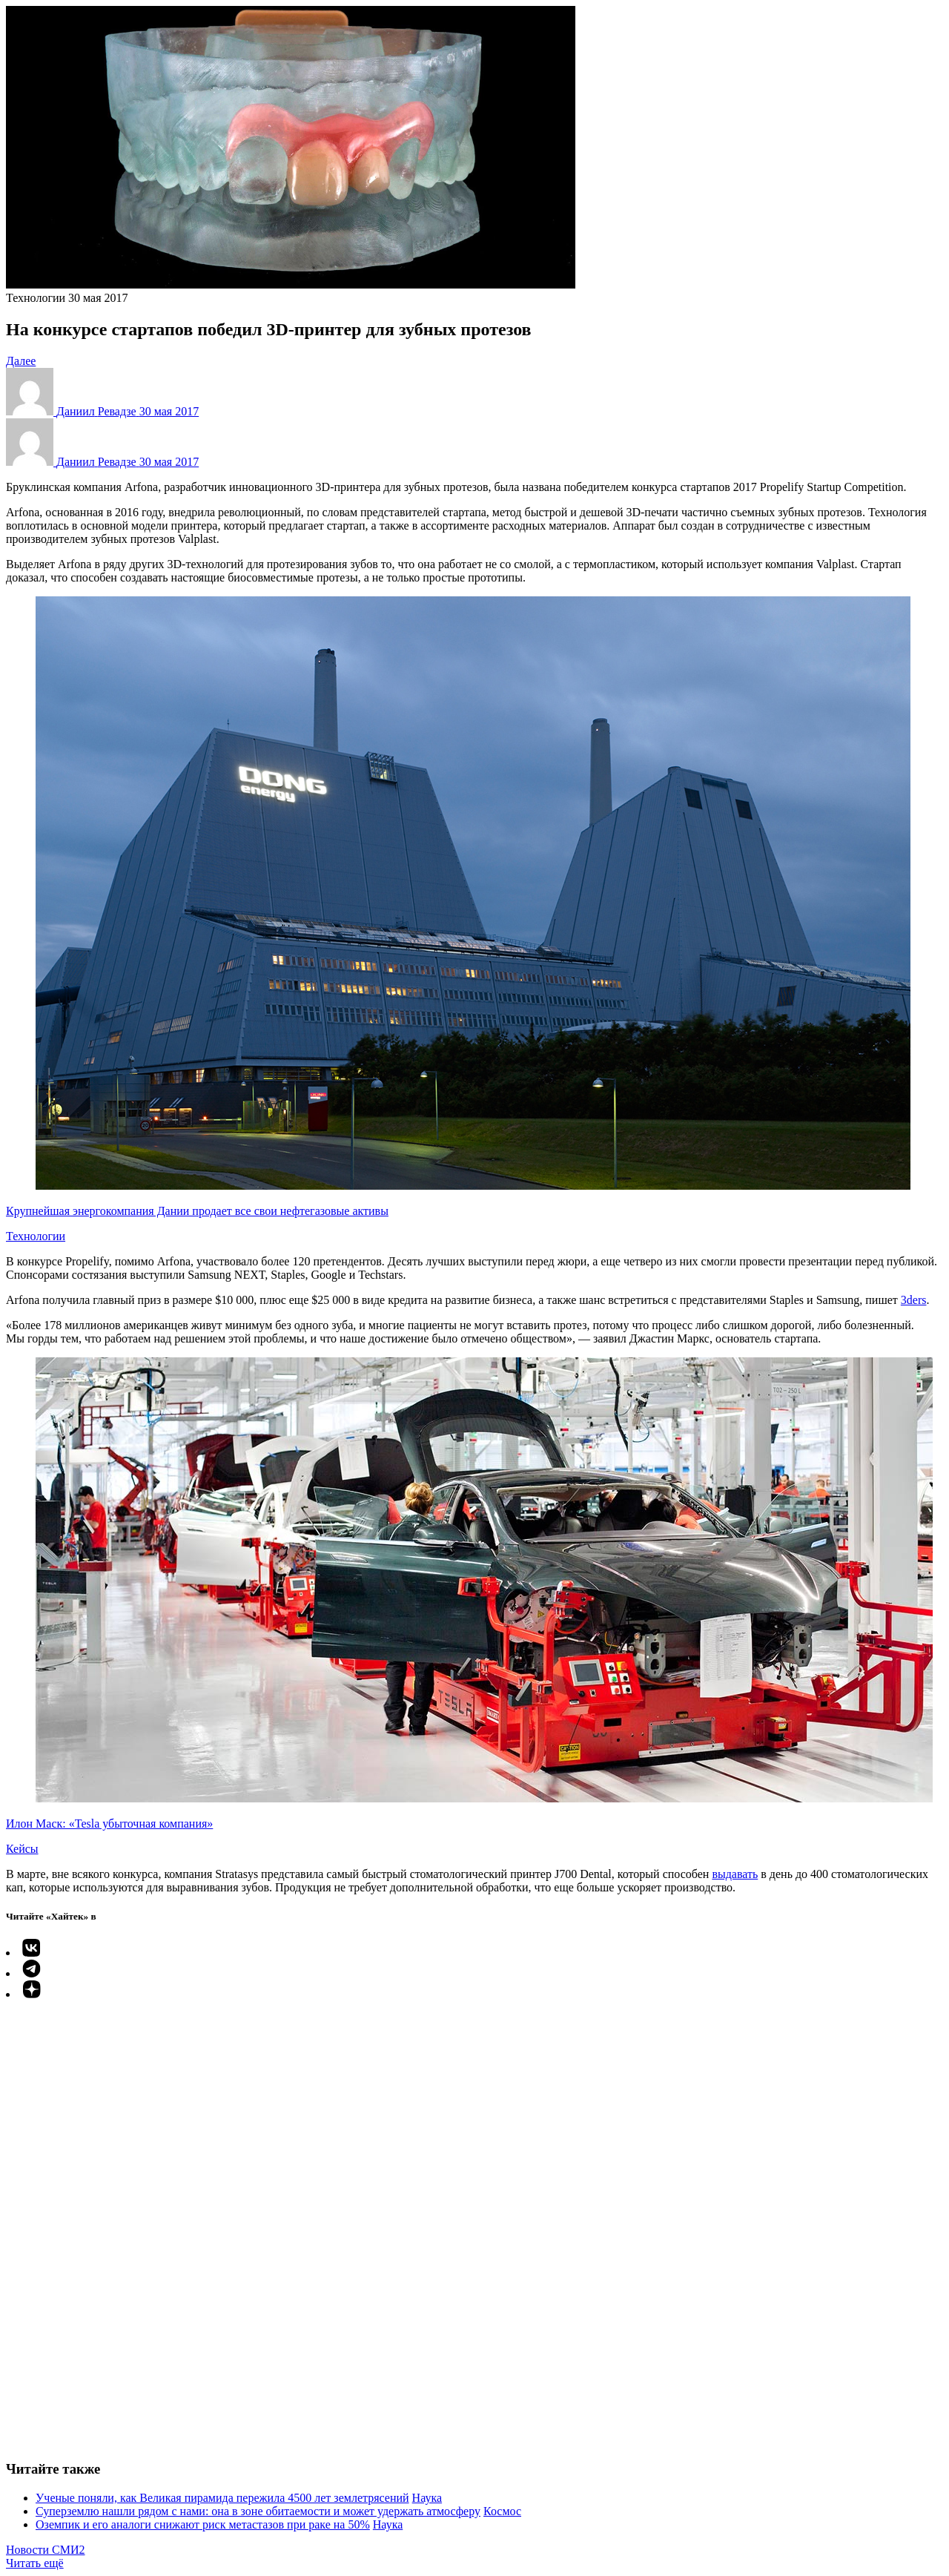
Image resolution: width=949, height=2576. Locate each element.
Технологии (35, 297)
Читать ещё (35, 2563)
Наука (427, 2497)
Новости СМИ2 (45, 2549)
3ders (914, 1300)
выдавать (735, 1874)
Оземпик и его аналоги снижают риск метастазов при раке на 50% (203, 2524)
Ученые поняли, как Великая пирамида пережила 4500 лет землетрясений (222, 2497)
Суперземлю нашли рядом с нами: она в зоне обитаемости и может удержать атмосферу (258, 2511)
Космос (502, 2511)
